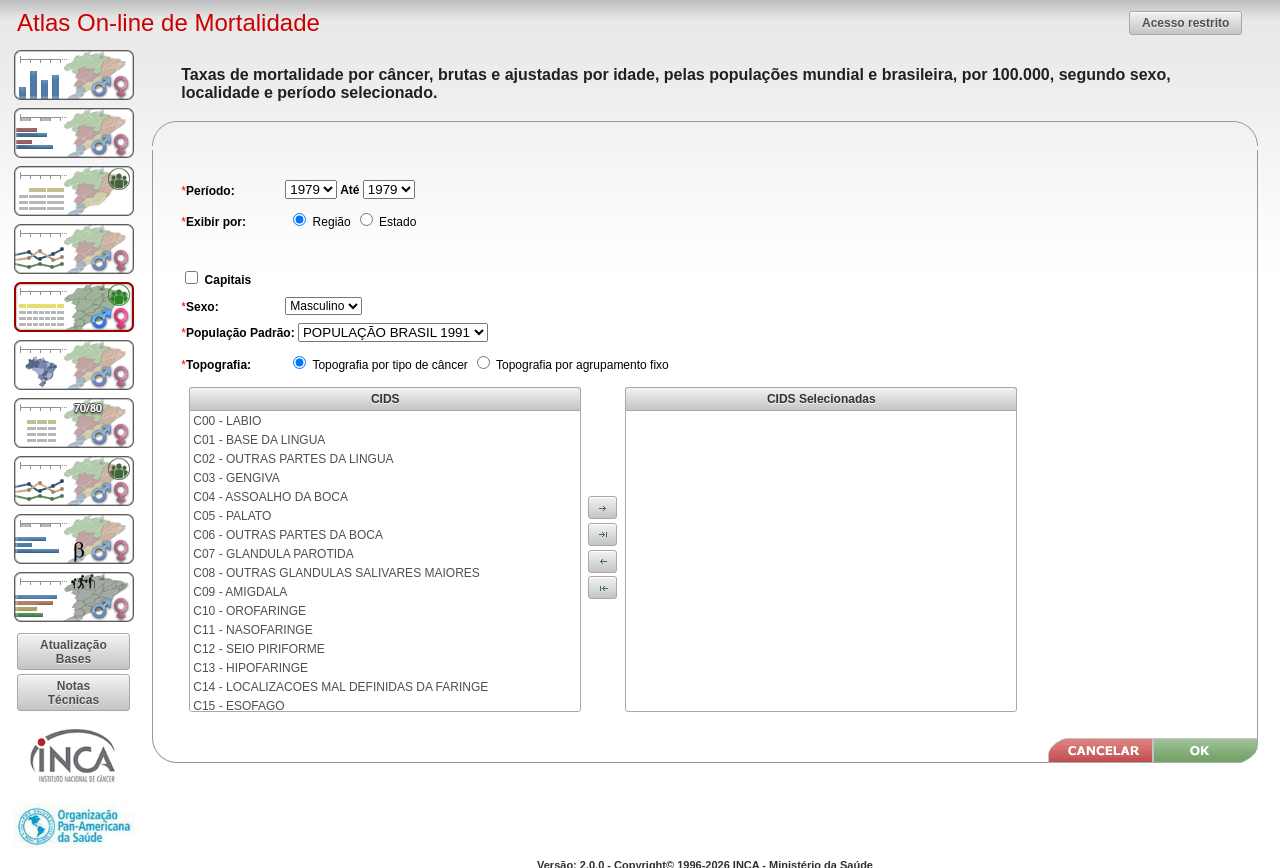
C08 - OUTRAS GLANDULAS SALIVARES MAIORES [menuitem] (336, 573)
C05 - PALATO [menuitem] (232, 516)
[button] (1185, 22)
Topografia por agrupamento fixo (581, 365)
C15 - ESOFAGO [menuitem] (238, 706)
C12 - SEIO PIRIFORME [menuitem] (258, 649)
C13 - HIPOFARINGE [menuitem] (250, 668)
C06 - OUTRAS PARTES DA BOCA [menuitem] (288, 535)
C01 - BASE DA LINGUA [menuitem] (259, 440)
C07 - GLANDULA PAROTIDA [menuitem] (273, 554)
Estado (396, 222)
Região (329, 222)
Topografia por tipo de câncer (388, 365)
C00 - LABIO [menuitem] (227, 421)
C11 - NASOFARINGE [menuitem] (252, 630)
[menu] (385, 561)
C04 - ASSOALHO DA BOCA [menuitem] (270, 497)
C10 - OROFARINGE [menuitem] (249, 611)
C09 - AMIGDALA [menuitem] (240, 592)
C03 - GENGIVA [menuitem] (236, 478)
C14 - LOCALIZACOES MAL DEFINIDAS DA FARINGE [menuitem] (340, 687)
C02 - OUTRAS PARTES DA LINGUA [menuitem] (293, 459)
